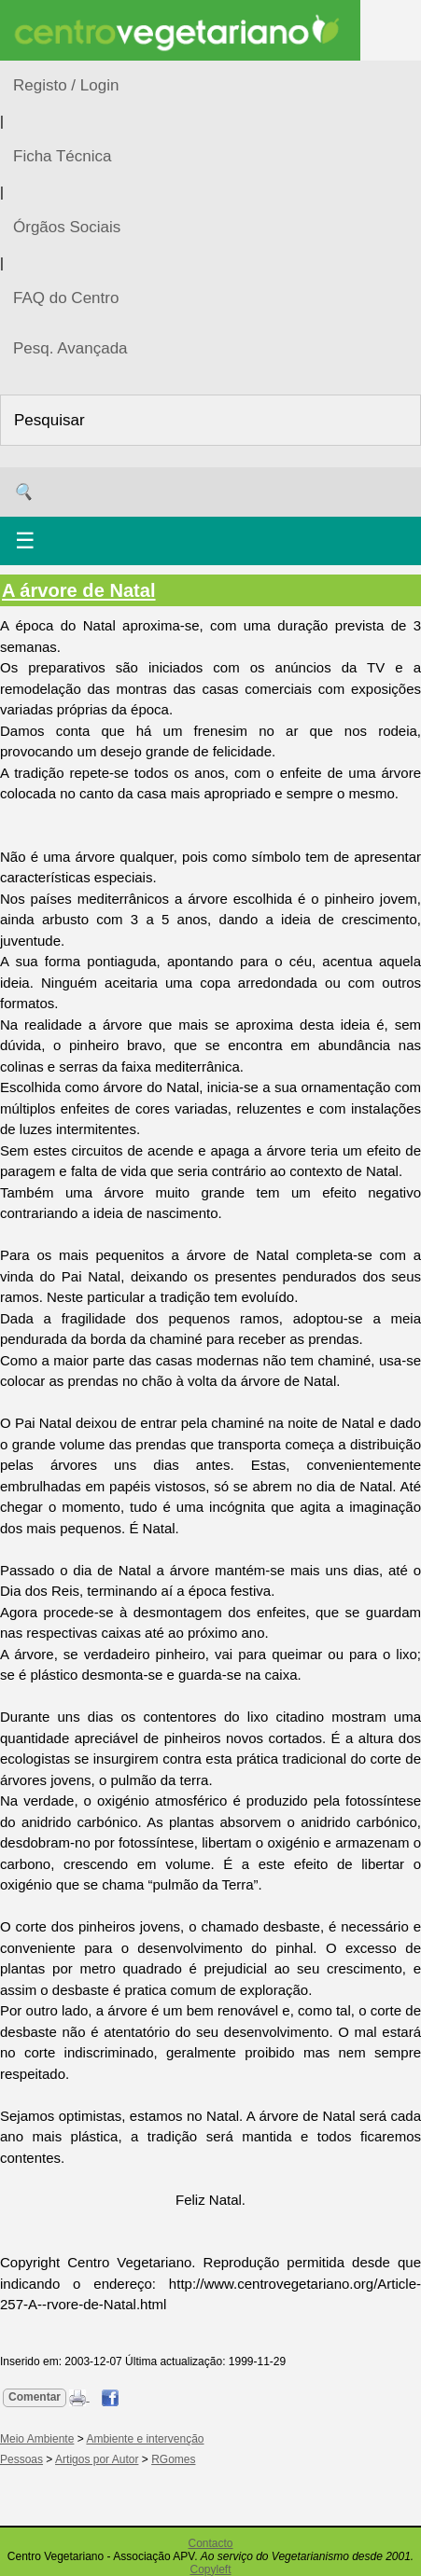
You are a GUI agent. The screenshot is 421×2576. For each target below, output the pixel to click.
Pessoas (21, 2459)
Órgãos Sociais (66, 227)
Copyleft (210, 2569)
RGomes (173, 2459)
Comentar (34, 2396)
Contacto (210, 2543)
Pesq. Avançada (70, 348)
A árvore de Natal (79, 590)
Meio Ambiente (37, 2438)
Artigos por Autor (96, 2459)
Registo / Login (66, 85)
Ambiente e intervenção (144, 2438)
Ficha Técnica (62, 156)
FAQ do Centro (66, 298)
